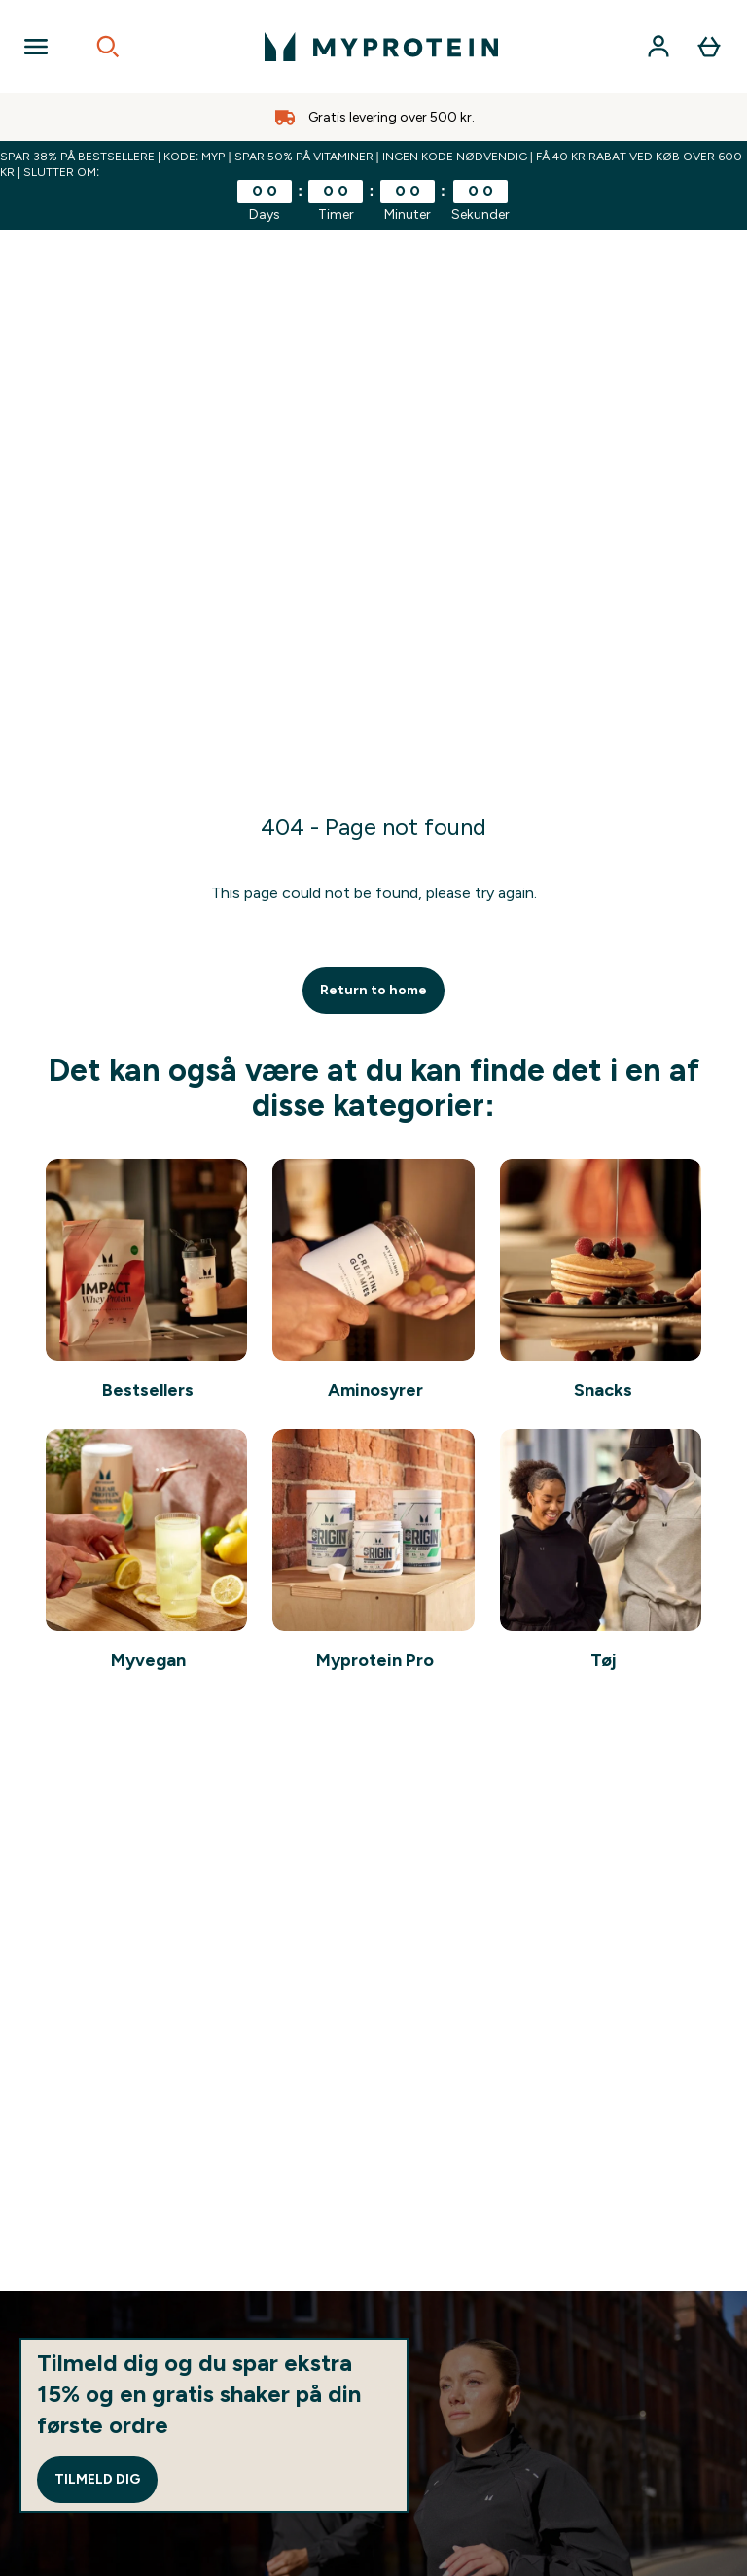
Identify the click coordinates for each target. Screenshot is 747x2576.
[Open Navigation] (36, 46)
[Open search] (108, 46)
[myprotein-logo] (381, 46)
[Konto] (658, 46)
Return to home (373, 990)
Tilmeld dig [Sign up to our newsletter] (97, 2479)
